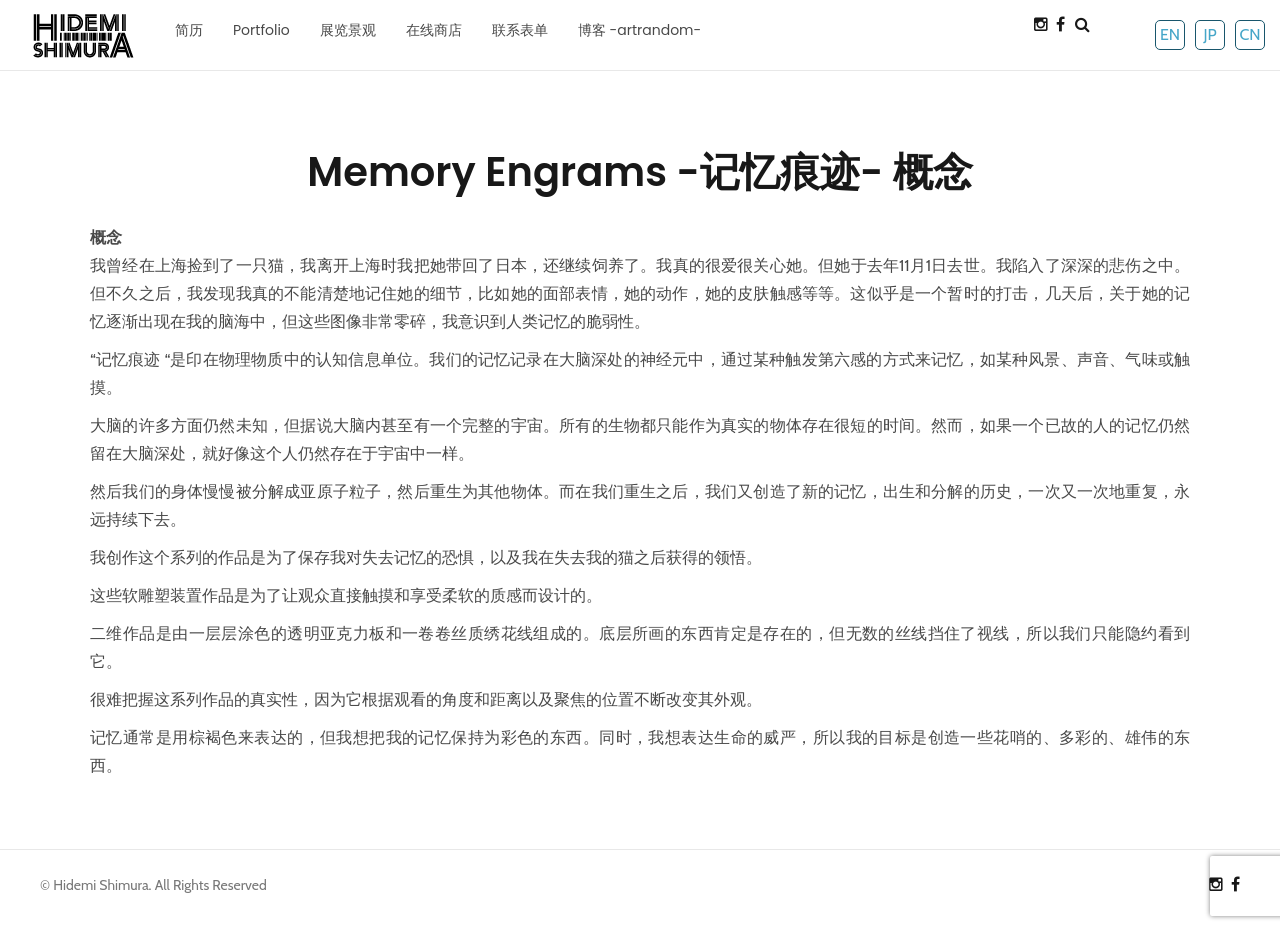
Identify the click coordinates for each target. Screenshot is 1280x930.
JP (1209, 34)
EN (1170, 34)
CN (1249, 34)
